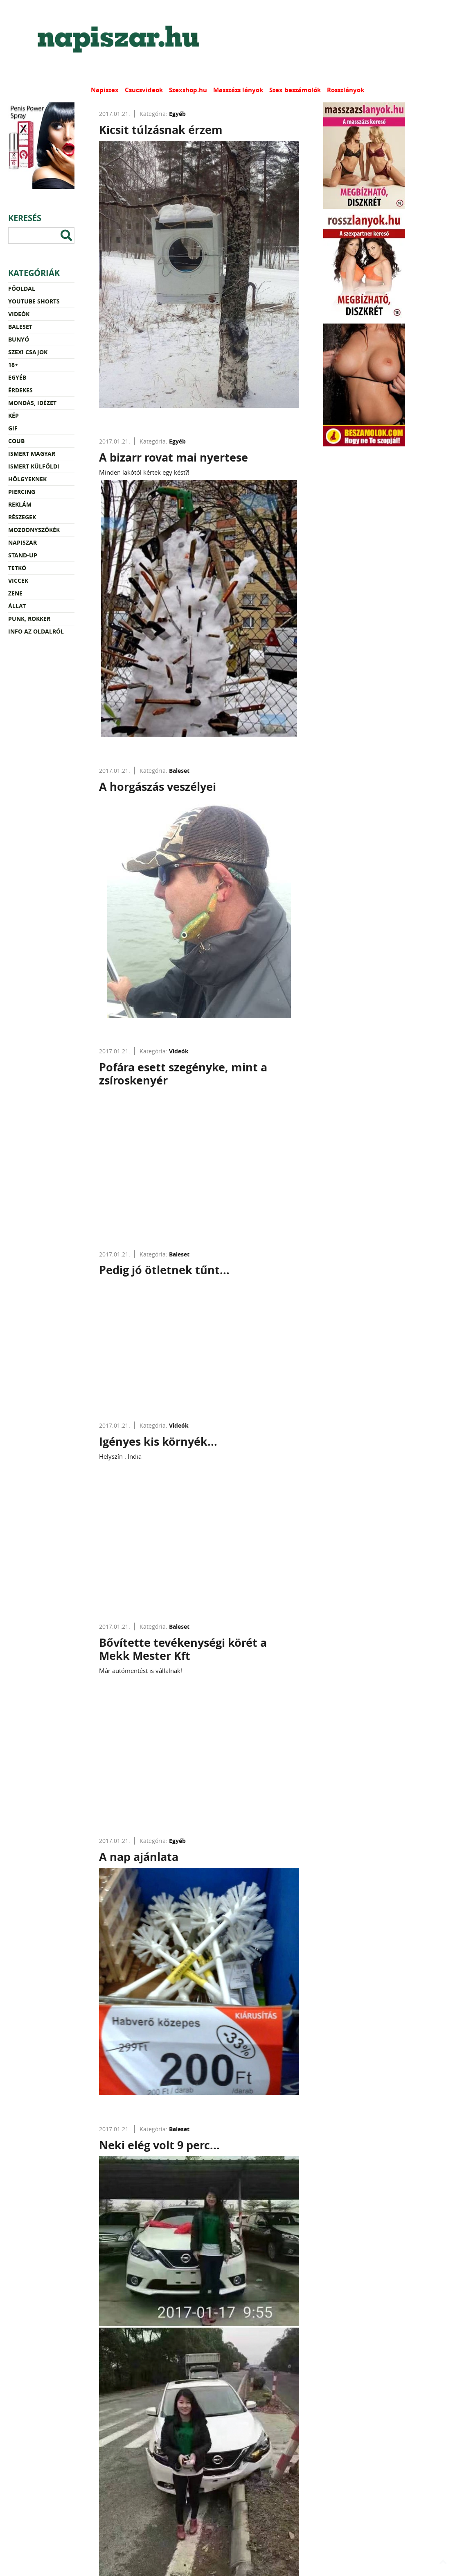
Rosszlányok (345, 90)
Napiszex (105, 90)
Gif (13, 428)
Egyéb (17, 377)
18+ (13, 365)
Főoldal (21, 288)
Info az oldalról (36, 631)
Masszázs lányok (238, 90)
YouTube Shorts (34, 301)
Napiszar (22, 542)
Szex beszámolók (295, 90)
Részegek (22, 517)
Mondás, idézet (32, 403)
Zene (15, 593)
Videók (18, 314)
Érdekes (20, 390)
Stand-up (22, 555)
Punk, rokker (29, 618)
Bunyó (18, 339)
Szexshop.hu (188, 90)
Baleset (20, 326)
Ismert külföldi (33, 466)
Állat (17, 606)
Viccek (18, 580)
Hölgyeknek (27, 479)
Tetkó (17, 568)
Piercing (21, 492)
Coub (16, 441)
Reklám (20, 504)
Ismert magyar (31, 453)
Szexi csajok (27, 352)
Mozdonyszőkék (34, 530)
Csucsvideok (144, 90)
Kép (13, 415)
